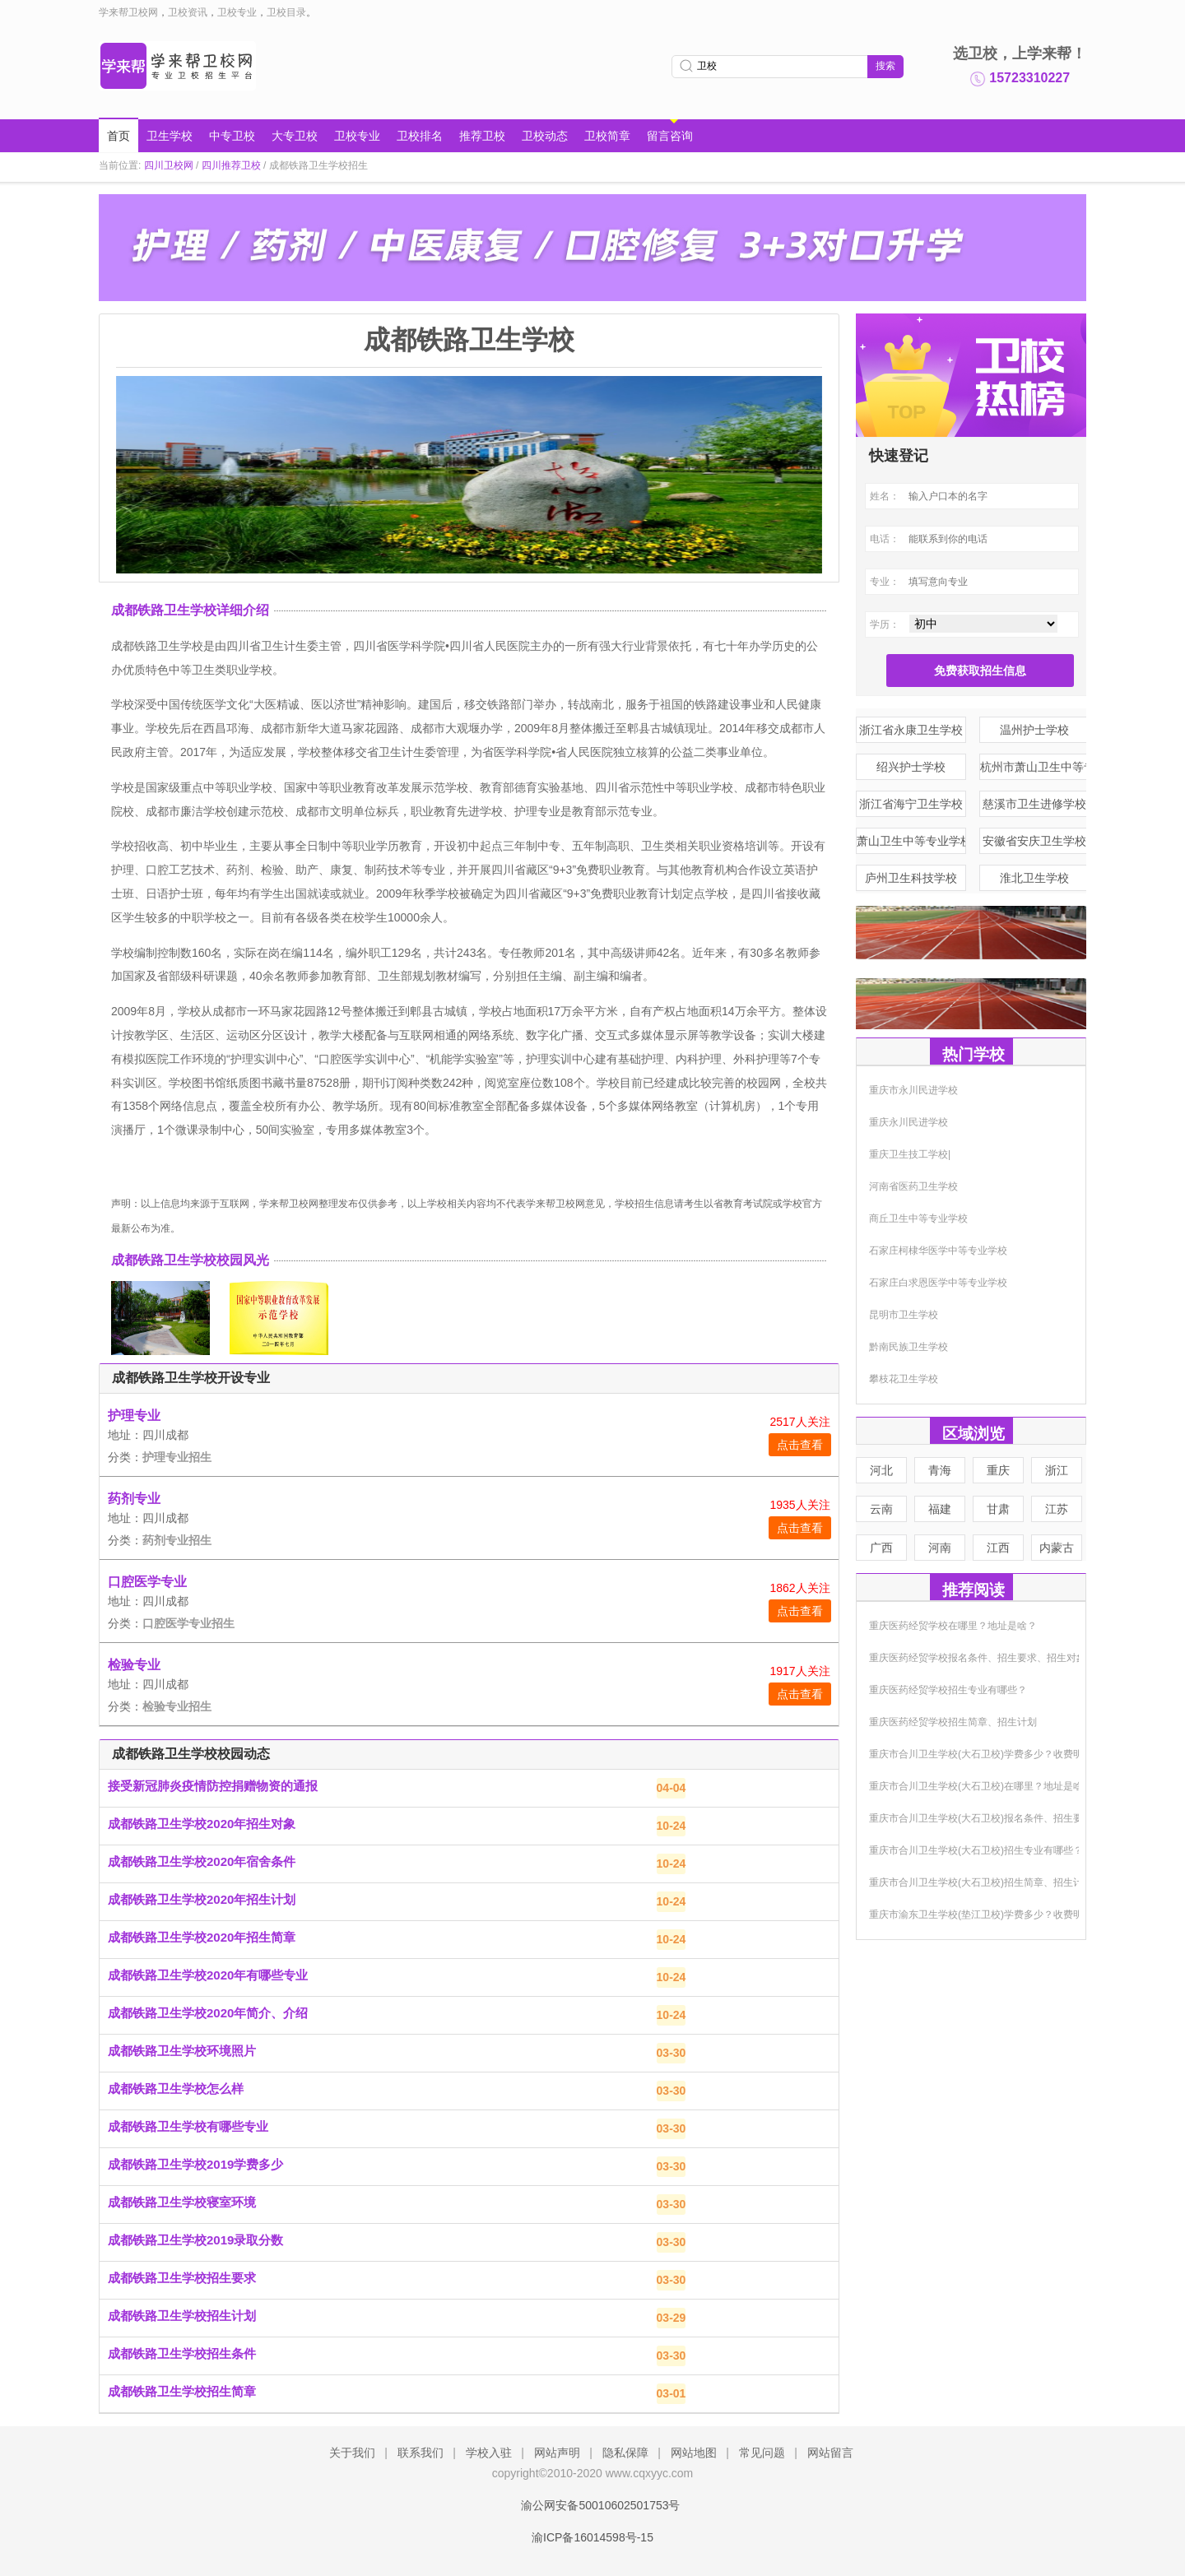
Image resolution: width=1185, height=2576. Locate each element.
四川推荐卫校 (231, 165)
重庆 (998, 1470)
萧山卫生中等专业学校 (911, 840)
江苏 (1056, 1508)
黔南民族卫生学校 (908, 1347)
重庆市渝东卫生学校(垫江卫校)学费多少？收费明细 (981, 1914)
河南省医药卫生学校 (913, 1186)
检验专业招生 (176, 1706)
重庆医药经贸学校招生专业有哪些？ (948, 1690)
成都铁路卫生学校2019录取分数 (195, 2240)
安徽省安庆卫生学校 (1034, 840)
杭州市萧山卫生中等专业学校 (1035, 766)
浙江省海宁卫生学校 (911, 803)
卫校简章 (607, 135)
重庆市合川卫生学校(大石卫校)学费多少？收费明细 (981, 1754)
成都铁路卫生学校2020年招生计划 (201, 1899)
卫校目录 (286, 12)
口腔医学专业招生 (188, 1623)
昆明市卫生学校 (903, 1314)
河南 (939, 1547)
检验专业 (134, 1665)
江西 (998, 1547)
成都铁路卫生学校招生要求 (182, 2278)
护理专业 (134, 1416)
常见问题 (762, 2452)
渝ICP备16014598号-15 (592, 2537)
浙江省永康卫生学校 (911, 729)
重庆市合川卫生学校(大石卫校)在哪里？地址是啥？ (981, 1786)
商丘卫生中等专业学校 (918, 1218)
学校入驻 (489, 2452)
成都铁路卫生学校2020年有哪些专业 (208, 1975)
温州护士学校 (1034, 729)
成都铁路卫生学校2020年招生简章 (201, 1937)
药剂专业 (134, 1499)
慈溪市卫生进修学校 (1034, 803)
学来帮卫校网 (128, 12)
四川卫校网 (168, 165)
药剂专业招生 (176, 1540)
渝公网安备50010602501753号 (592, 2505)
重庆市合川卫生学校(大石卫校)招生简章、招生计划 (981, 1882)
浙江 (1056, 1470)
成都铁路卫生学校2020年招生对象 (201, 1824)
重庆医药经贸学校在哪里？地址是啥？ (953, 1625)
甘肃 (998, 1508)
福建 (939, 1508)
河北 (881, 1470)
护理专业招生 (176, 1457)
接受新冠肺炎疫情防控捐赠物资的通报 (213, 1786)
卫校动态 (545, 135)
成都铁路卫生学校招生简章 (182, 2391)
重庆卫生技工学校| (909, 1154)
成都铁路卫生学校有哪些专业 (188, 2126)
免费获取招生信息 (980, 670)
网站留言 (830, 2452)
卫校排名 (420, 135)
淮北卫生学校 (1034, 877)
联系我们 (420, 2452)
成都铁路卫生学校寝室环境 (182, 2202)
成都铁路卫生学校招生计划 (182, 2316)
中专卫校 (232, 135)
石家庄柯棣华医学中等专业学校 (938, 1250)
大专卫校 (295, 135)
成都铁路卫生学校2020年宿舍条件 (201, 1861)
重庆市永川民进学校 (913, 1090)
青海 (939, 1470)
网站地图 (694, 2452)
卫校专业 (237, 12)
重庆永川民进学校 (908, 1122)
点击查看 (800, 1444)
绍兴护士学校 (911, 766)
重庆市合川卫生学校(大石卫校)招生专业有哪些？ (976, 1850)
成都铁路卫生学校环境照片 (182, 2051)
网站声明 (557, 2452)
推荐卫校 (482, 135)
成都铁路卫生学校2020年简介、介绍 (208, 2013)
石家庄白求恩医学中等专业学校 (938, 1282)
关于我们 (352, 2452)
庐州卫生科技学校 (911, 877)
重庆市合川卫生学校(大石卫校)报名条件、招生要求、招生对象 (1005, 1818)
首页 (118, 135)
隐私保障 (625, 2452)
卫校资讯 (187, 12)
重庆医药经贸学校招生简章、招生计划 (953, 1722)
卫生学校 (169, 135)
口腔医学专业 (147, 1582)
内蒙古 (1056, 1547)
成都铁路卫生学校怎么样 (176, 2089)
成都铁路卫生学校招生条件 (182, 2353)
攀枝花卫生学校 (903, 1379)
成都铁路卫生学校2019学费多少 (195, 2164)
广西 (881, 1547)
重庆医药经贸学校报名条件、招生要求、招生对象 (977, 1658)
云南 (881, 1508)
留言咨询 (670, 135)
